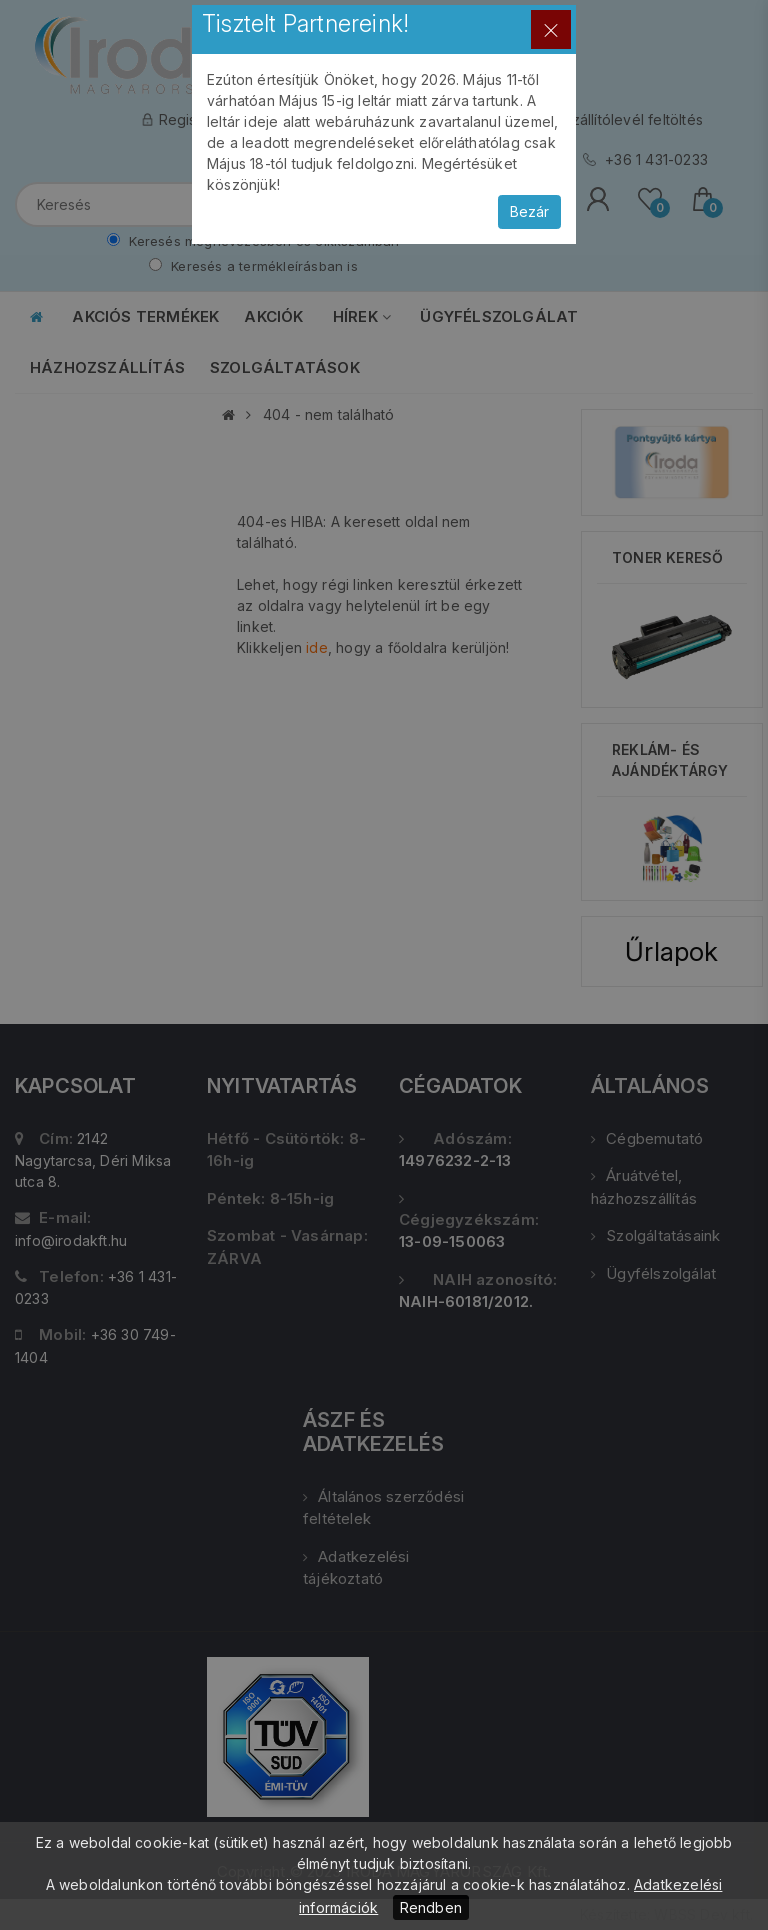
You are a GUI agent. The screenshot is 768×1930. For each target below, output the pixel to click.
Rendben (431, 1907)
